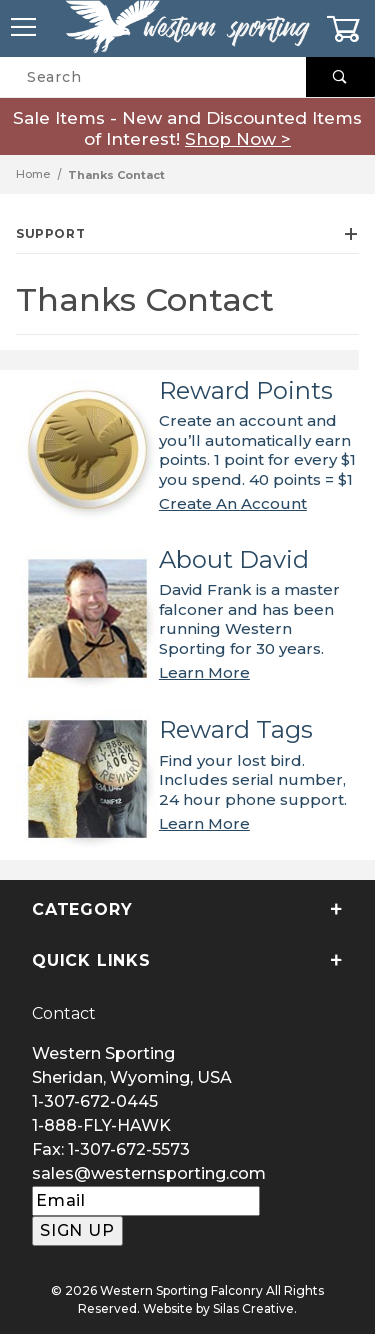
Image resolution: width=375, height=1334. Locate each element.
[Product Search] (153, 77)
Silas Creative (253, 1308)
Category (187, 909)
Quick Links (187, 960)
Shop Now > (238, 139)
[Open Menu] (24, 28)
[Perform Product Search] (340, 77)
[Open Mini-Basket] (350, 29)
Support (187, 233)
